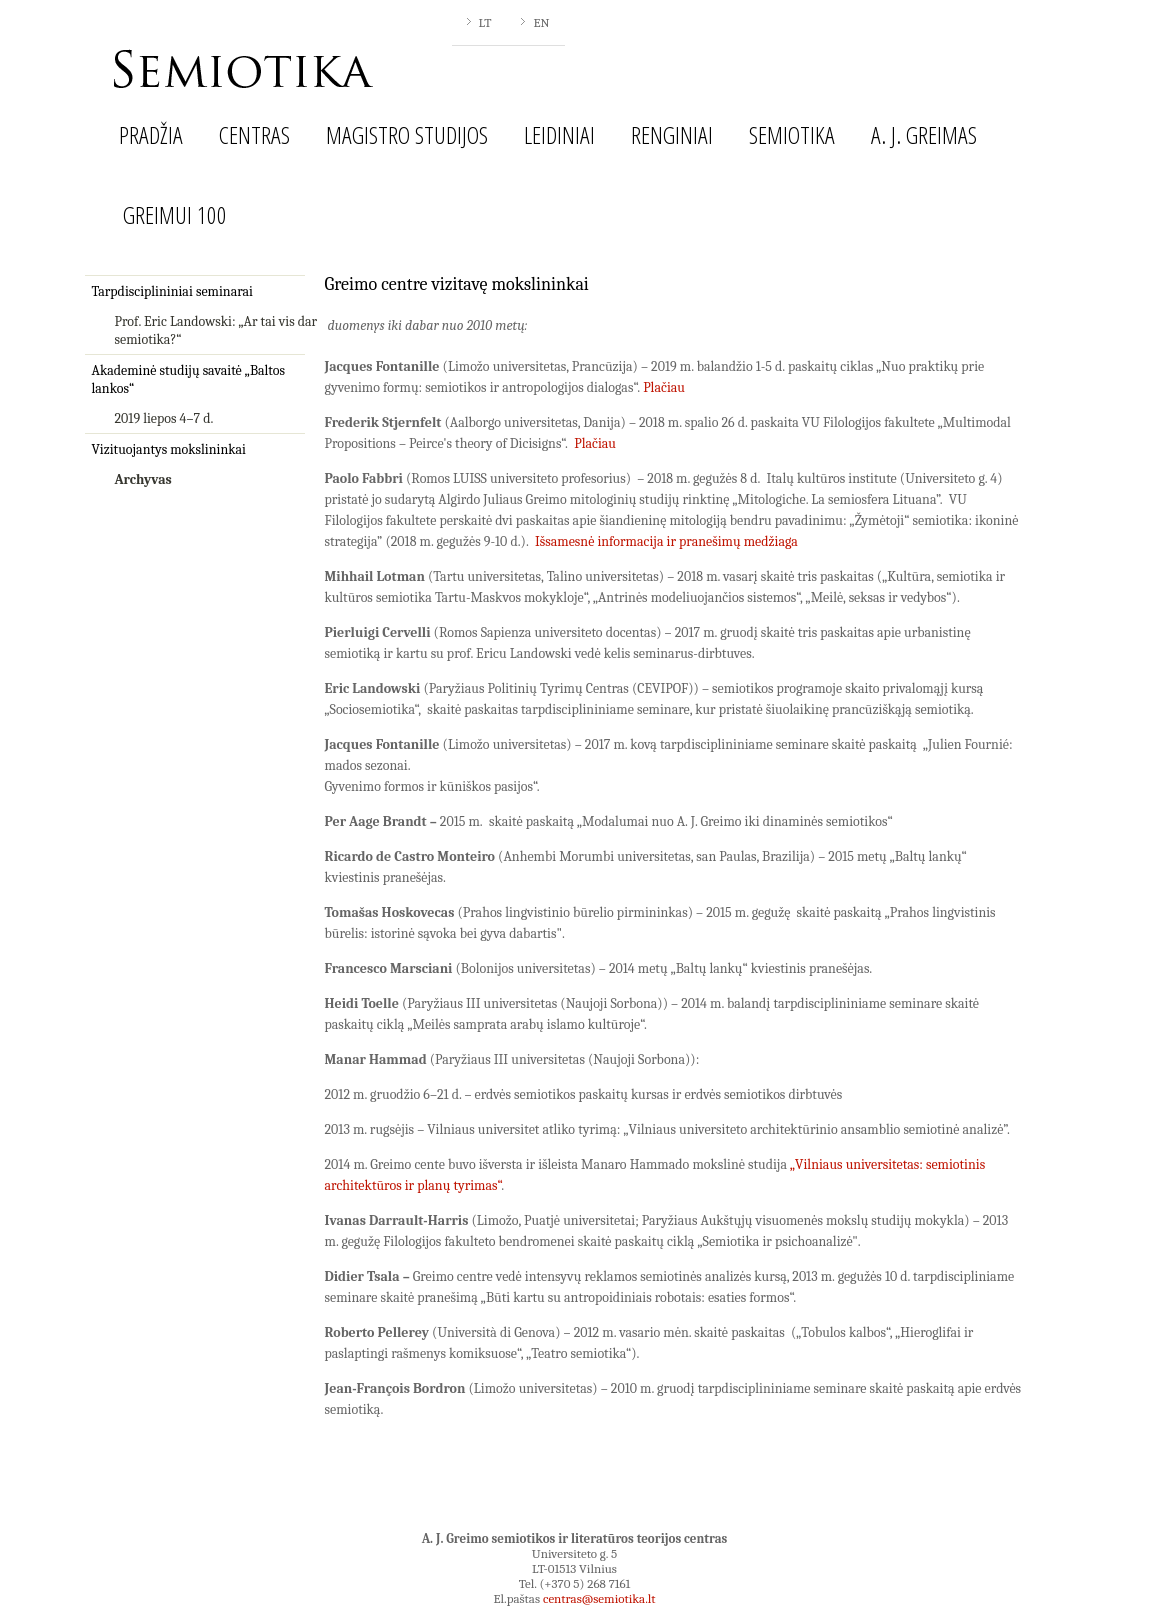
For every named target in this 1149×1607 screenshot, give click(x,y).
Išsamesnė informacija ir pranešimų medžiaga (666, 541)
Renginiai (672, 134)
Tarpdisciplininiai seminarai (172, 291)
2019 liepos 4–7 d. (164, 418)
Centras (254, 134)
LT (485, 22)
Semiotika (792, 134)
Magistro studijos (407, 134)
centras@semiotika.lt (599, 1598)
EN (541, 22)
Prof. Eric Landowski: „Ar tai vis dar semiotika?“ (216, 330)
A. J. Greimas (924, 134)
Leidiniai (559, 134)
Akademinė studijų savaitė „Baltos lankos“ (189, 379)
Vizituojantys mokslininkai (169, 449)
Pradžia (151, 134)
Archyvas (143, 479)
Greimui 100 (175, 214)
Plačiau (664, 387)
